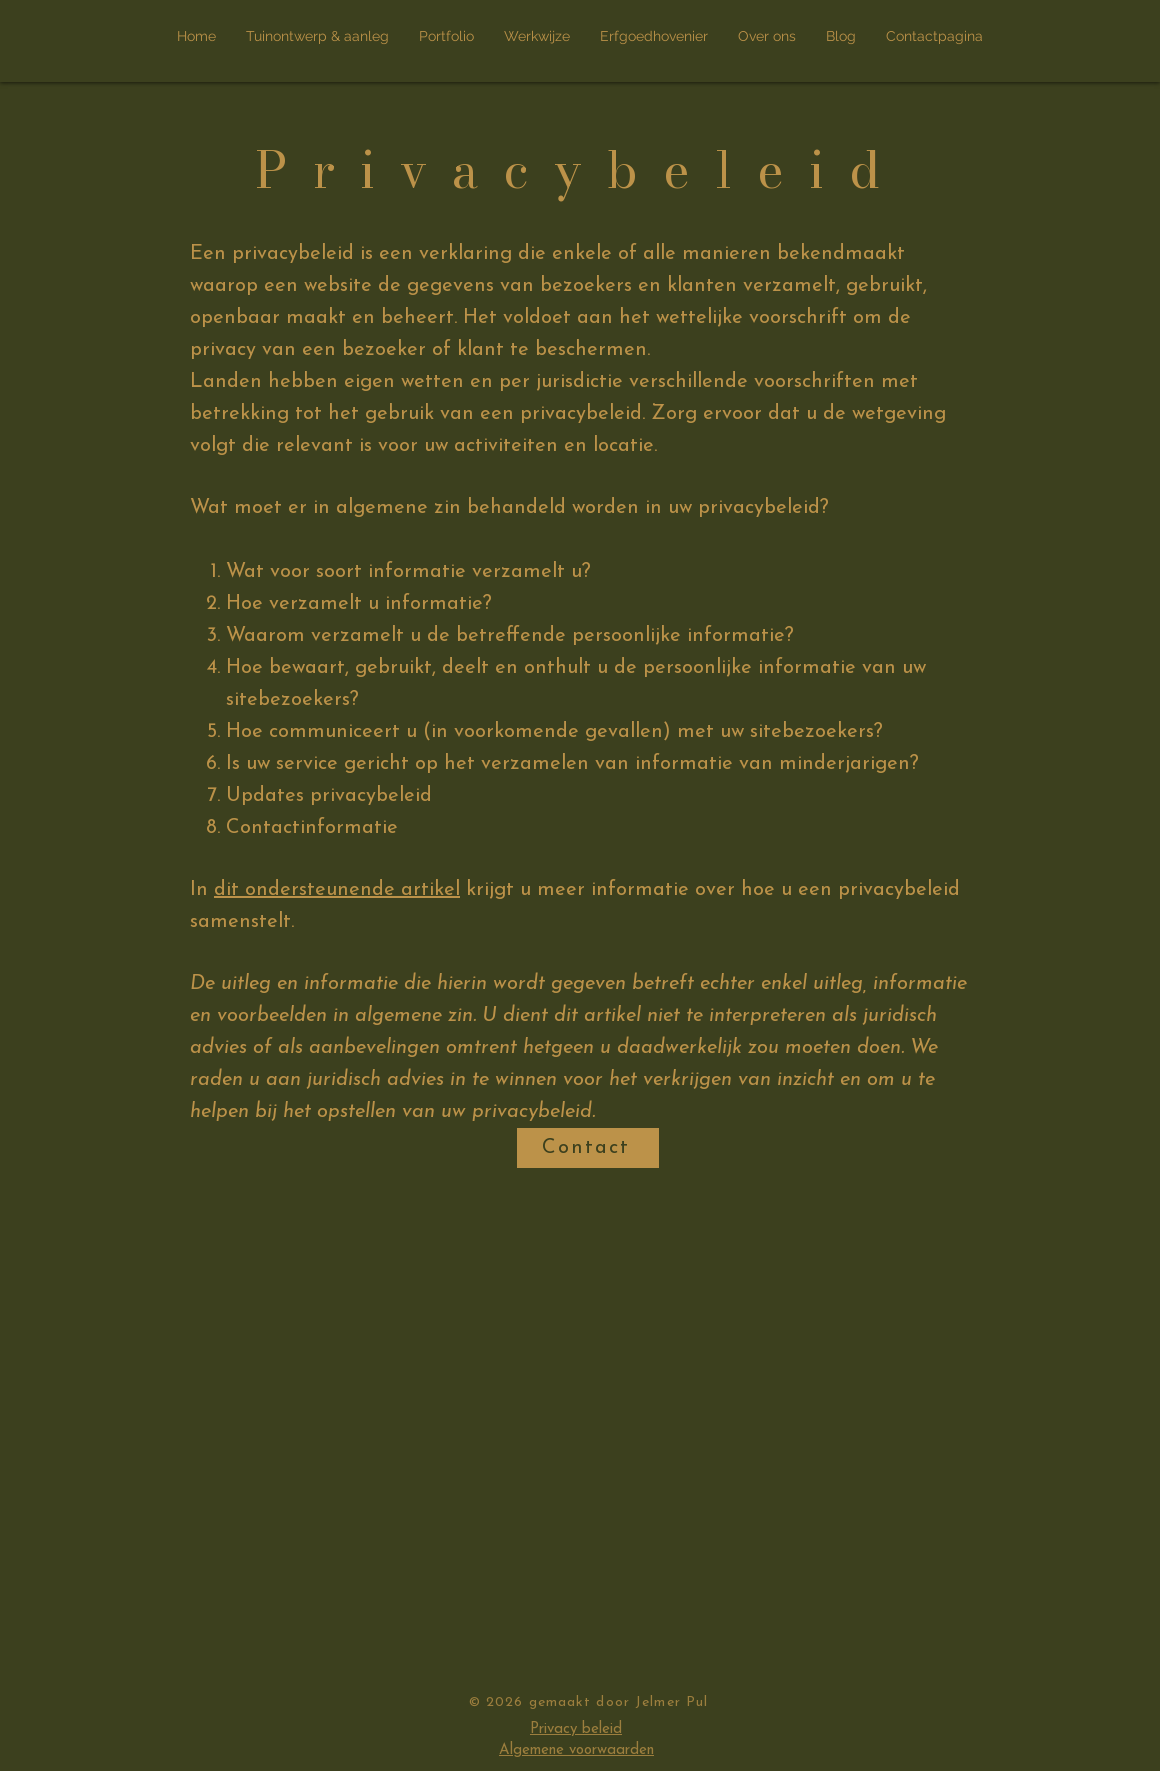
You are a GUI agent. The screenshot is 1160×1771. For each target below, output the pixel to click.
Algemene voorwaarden (576, 1750)
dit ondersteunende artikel (337, 890)
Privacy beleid (576, 1729)
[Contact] (588, 1148)
